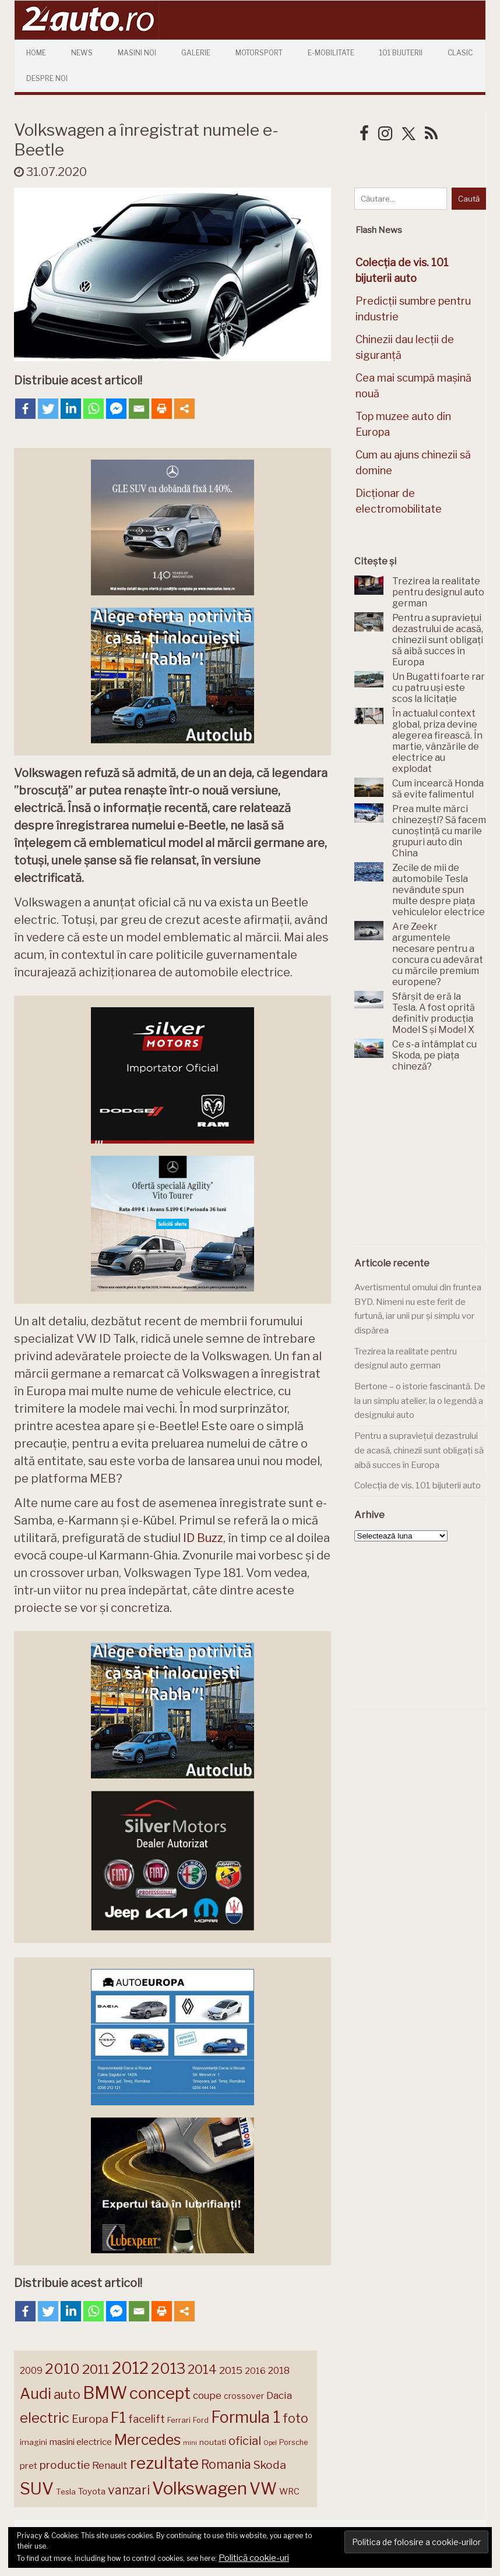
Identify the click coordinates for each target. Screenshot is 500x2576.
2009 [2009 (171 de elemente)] (31, 2370)
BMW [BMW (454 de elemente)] (105, 2393)
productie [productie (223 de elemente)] (65, 2465)
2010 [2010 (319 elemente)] (62, 2368)
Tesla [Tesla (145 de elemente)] (66, 2491)
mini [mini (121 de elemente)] (190, 2443)
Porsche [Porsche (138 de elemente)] (293, 2442)
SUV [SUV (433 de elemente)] (37, 2489)
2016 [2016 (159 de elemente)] (255, 2371)
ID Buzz (203, 1538)
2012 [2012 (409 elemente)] (130, 2368)
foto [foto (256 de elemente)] (295, 2418)
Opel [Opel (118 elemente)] (270, 2443)
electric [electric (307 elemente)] (44, 2417)
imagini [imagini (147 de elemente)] (33, 2442)
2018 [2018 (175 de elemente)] (279, 2370)
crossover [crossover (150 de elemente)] (244, 2396)
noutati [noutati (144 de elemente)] (212, 2442)
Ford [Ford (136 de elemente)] (201, 2420)
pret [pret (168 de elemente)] (28, 2465)
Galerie (195, 52)
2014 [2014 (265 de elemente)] (202, 2369)
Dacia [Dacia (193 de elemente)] (279, 2395)
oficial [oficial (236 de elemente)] (244, 2441)
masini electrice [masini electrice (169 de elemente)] (81, 2441)
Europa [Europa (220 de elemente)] (90, 2419)
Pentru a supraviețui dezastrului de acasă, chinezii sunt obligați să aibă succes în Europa (419, 1450)
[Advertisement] (427, 1165)
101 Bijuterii (400, 52)
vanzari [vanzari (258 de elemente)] (129, 2490)
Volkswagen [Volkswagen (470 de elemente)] (199, 2488)
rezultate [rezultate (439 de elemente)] (164, 2463)
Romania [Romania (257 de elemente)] (226, 2464)
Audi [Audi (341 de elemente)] (35, 2393)
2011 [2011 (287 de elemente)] (96, 2369)
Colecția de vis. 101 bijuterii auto (417, 1485)
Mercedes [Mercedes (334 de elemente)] (147, 2439)
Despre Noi (47, 78)
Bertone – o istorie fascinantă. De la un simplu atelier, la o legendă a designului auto (419, 1400)
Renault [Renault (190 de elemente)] (110, 2465)
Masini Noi (137, 52)
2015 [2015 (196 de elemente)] (230, 2370)
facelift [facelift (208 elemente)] (146, 2418)
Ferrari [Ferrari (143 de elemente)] (179, 2420)
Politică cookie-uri (254, 2558)
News (82, 52)
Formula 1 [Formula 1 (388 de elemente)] (245, 2417)
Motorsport (259, 52)
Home (36, 52)
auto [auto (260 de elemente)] (67, 2394)
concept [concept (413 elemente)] (160, 2393)
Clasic (460, 52)
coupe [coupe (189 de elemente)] (207, 2395)
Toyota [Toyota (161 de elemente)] (91, 2491)
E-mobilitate (331, 52)
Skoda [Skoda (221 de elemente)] (269, 2465)
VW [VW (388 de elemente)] (263, 2489)
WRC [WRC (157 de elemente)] (289, 2491)
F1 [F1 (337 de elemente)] (118, 2417)
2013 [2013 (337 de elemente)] (168, 2368)
